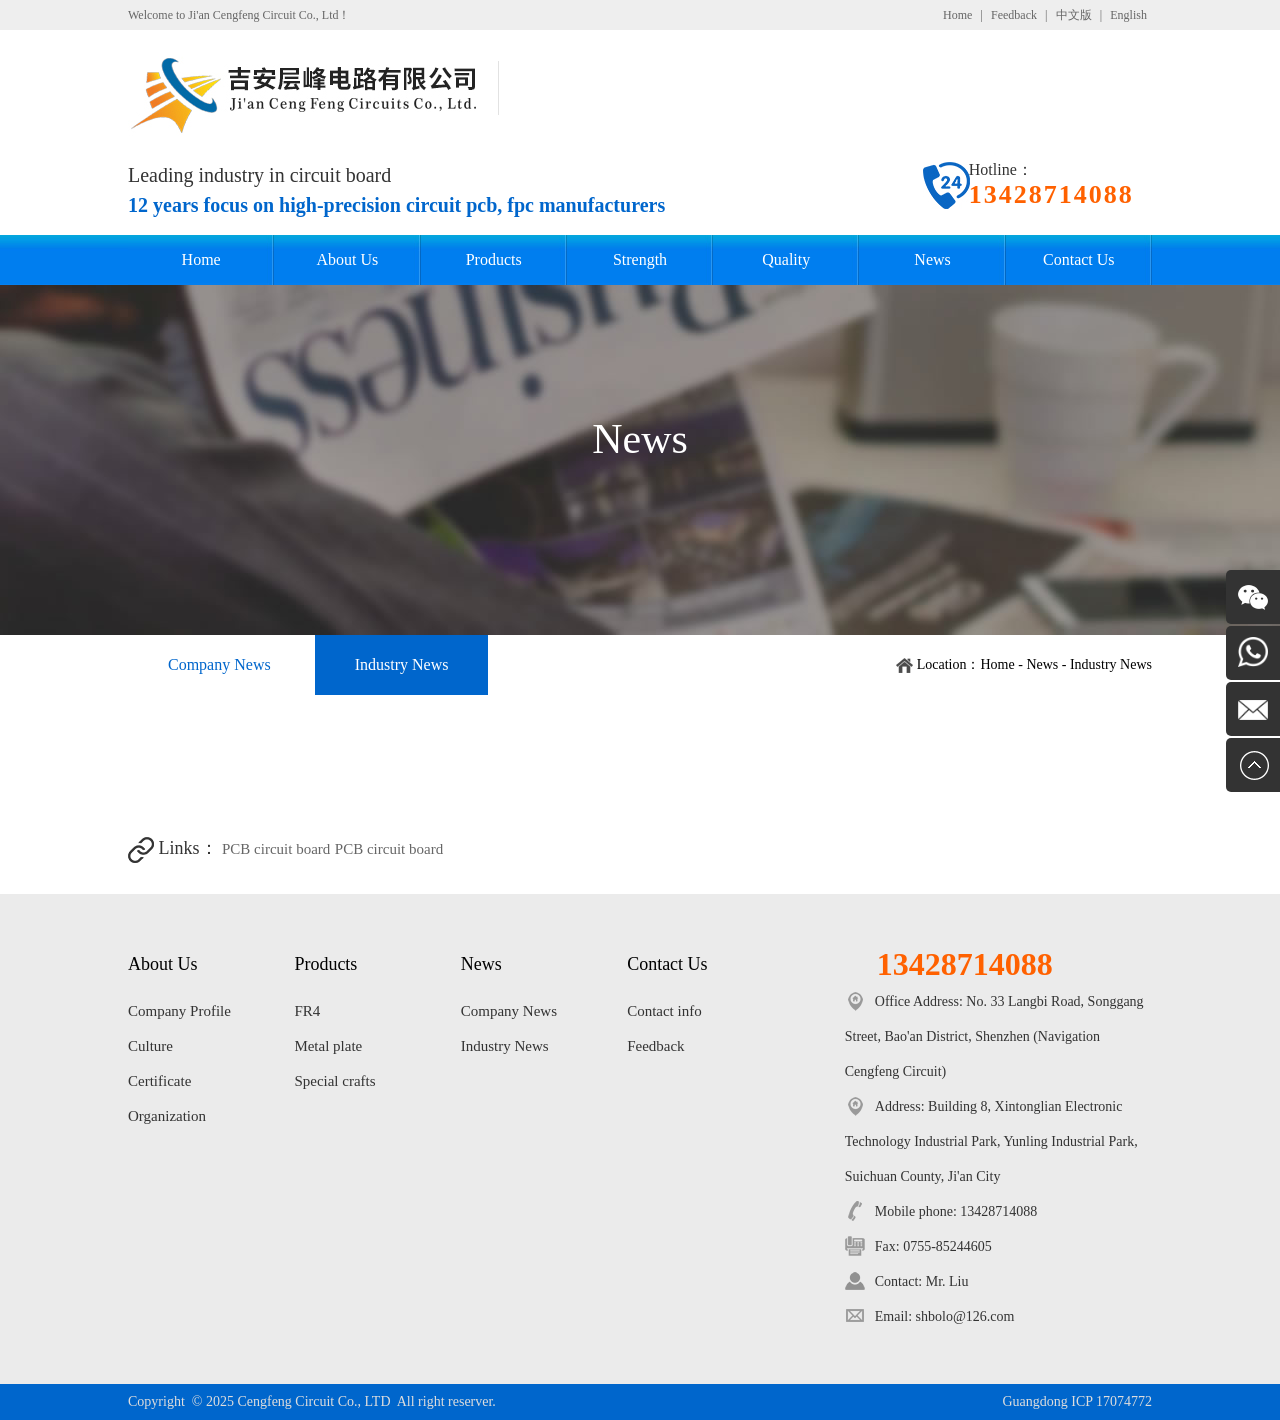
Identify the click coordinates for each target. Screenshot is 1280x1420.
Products (494, 259)
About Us (348, 259)
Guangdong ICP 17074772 (1077, 1401)
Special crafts (334, 1081)
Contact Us (1079, 259)
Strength (640, 259)
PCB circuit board (276, 849)
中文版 (1074, 15)
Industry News (402, 664)
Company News (219, 664)
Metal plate (328, 1046)
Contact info (664, 1011)
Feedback (1014, 15)
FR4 (307, 1011)
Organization (167, 1116)
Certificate (159, 1081)
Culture (150, 1046)
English (1128, 15)
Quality (786, 259)
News (932, 259)
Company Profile (179, 1011)
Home (957, 15)
